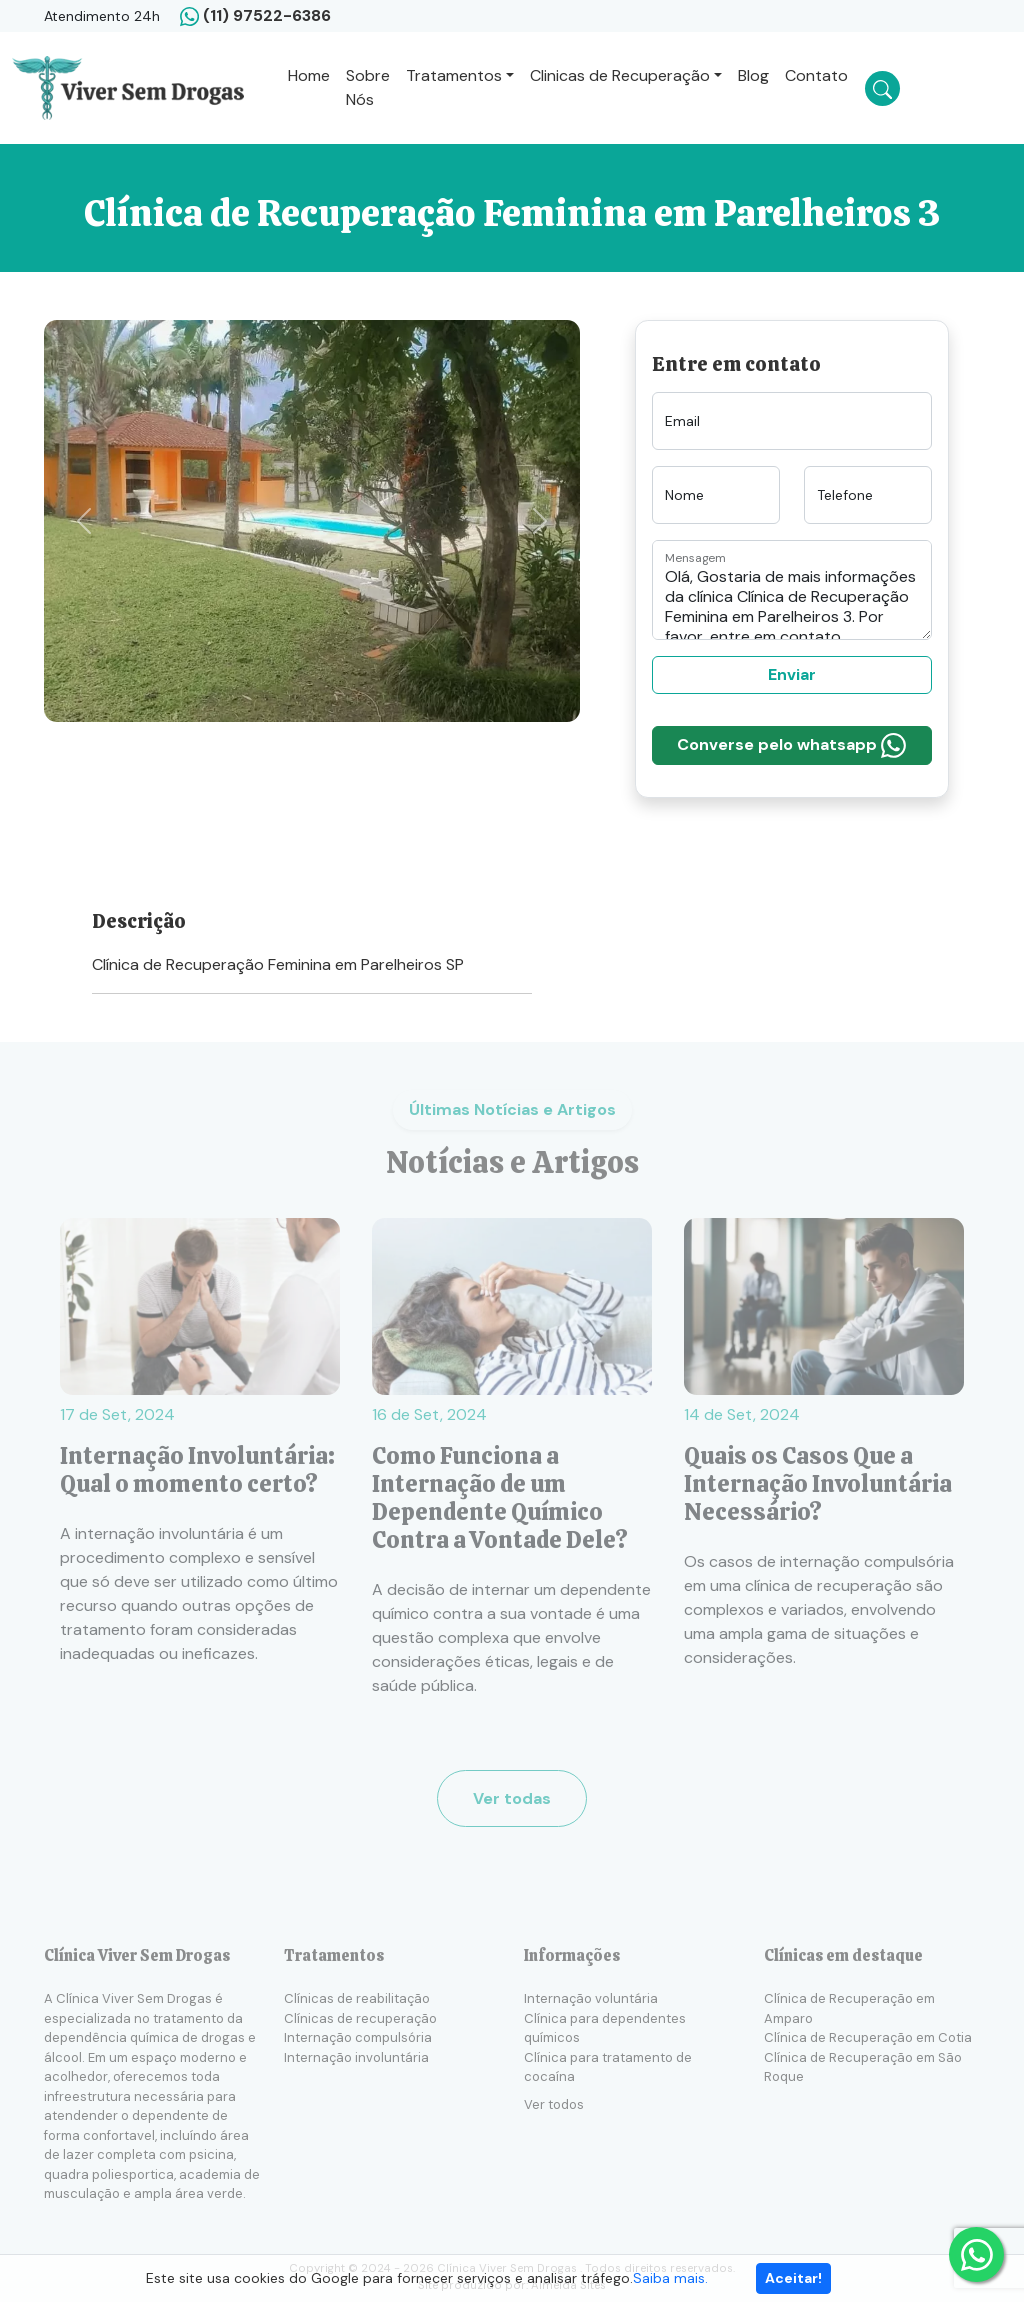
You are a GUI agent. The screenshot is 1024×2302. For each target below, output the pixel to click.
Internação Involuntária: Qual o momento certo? (197, 1470)
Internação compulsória (358, 2037)
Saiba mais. (670, 2278)
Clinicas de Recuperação (620, 75)
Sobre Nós (368, 87)
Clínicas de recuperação (360, 2018)
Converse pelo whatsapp (791, 745)
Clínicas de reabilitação (357, 1998)
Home (309, 75)
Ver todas (512, 1798)
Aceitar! (793, 2278)
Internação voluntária (591, 1998)
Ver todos (554, 2104)
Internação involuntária (356, 2057)
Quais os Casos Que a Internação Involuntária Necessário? (818, 1484)
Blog (753, 75)
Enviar (792, 674)
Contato (816, 75)
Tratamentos (454, 75)
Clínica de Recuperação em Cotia (868, 2037)
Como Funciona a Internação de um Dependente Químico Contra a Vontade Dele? (502, 1498)
